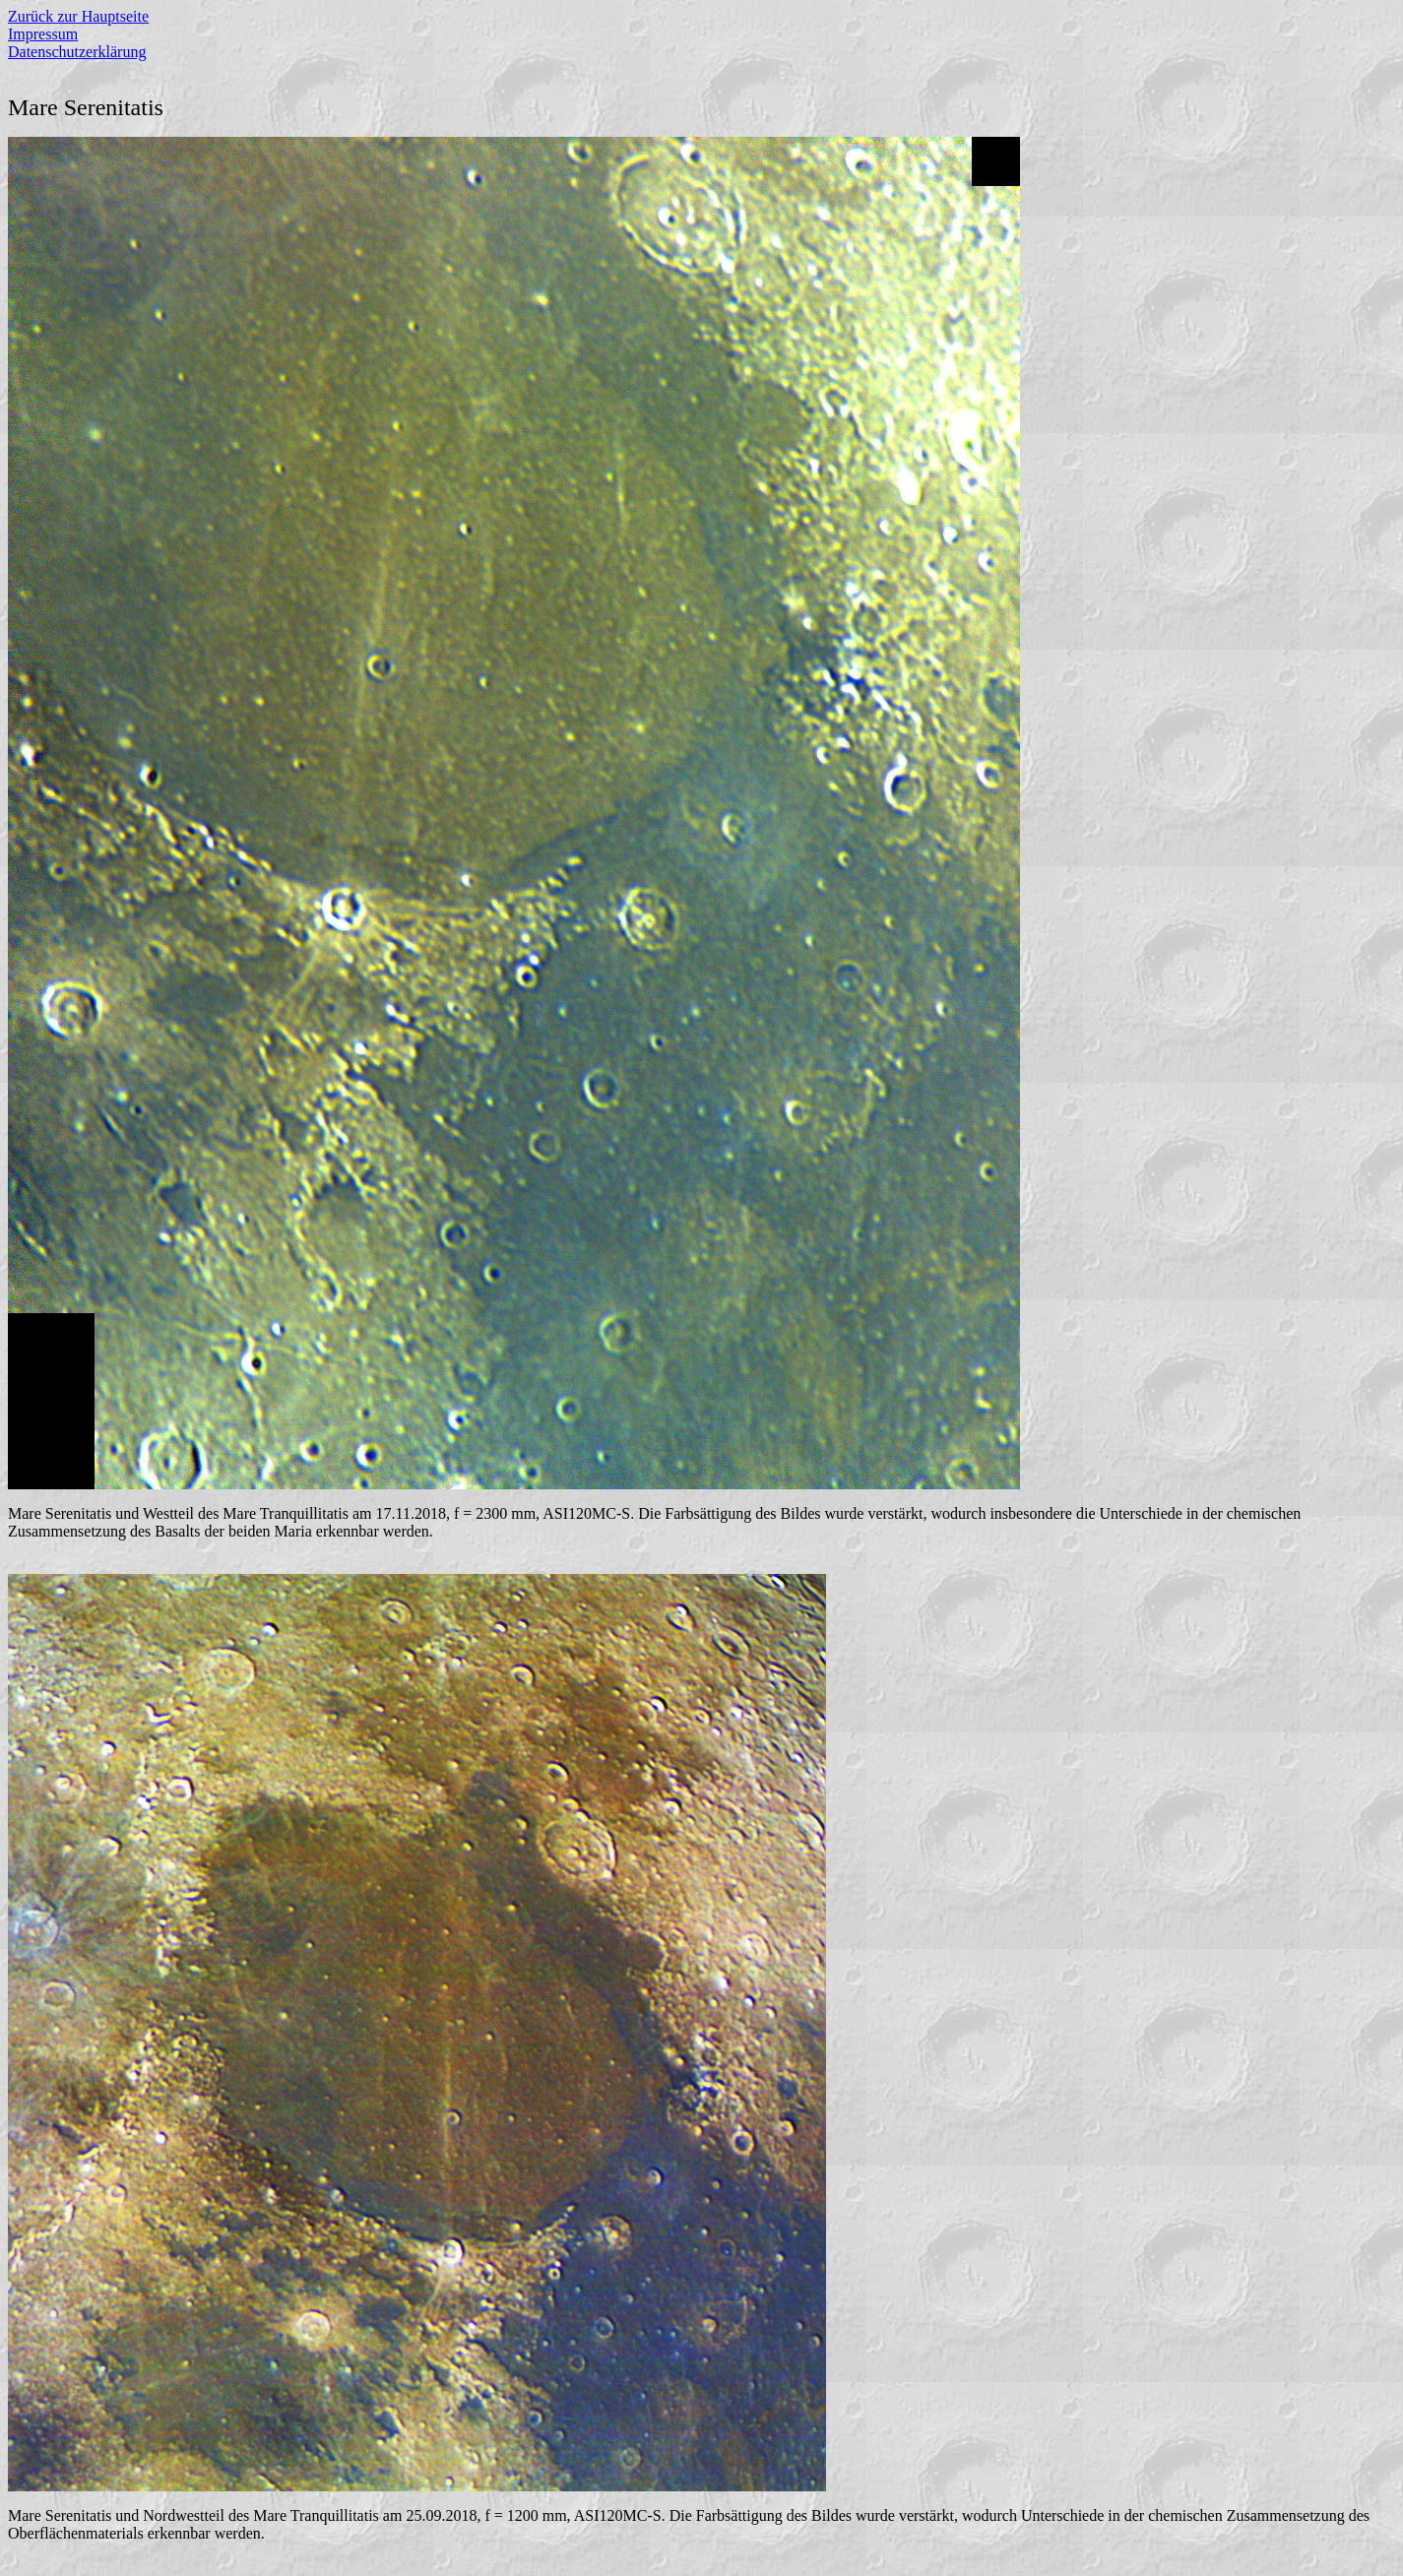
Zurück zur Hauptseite (78, 16)
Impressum (43, 34)
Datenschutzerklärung (77, 51)
